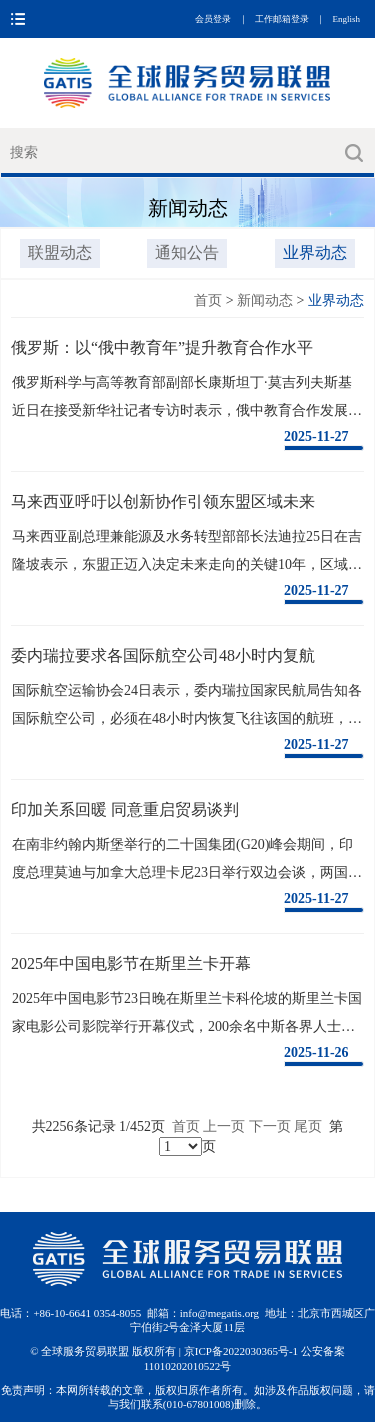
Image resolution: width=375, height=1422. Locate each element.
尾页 (308, 1126)
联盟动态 (60, 252)
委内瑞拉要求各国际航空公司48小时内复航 (163, 655)
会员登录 (213, 19)
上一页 (224, 1126)
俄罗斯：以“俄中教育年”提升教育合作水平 (162, 347)
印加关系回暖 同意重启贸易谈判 (125, 809)
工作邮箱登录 (282, 19)
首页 (208, 300)
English (346, 19)
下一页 (270, 1126)
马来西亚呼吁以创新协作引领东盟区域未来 (163, 501)
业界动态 (315, 252)
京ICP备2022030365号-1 (242, 1351)
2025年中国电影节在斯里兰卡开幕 (131, 963)
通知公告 (187, 252)
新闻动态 (265, 300)
